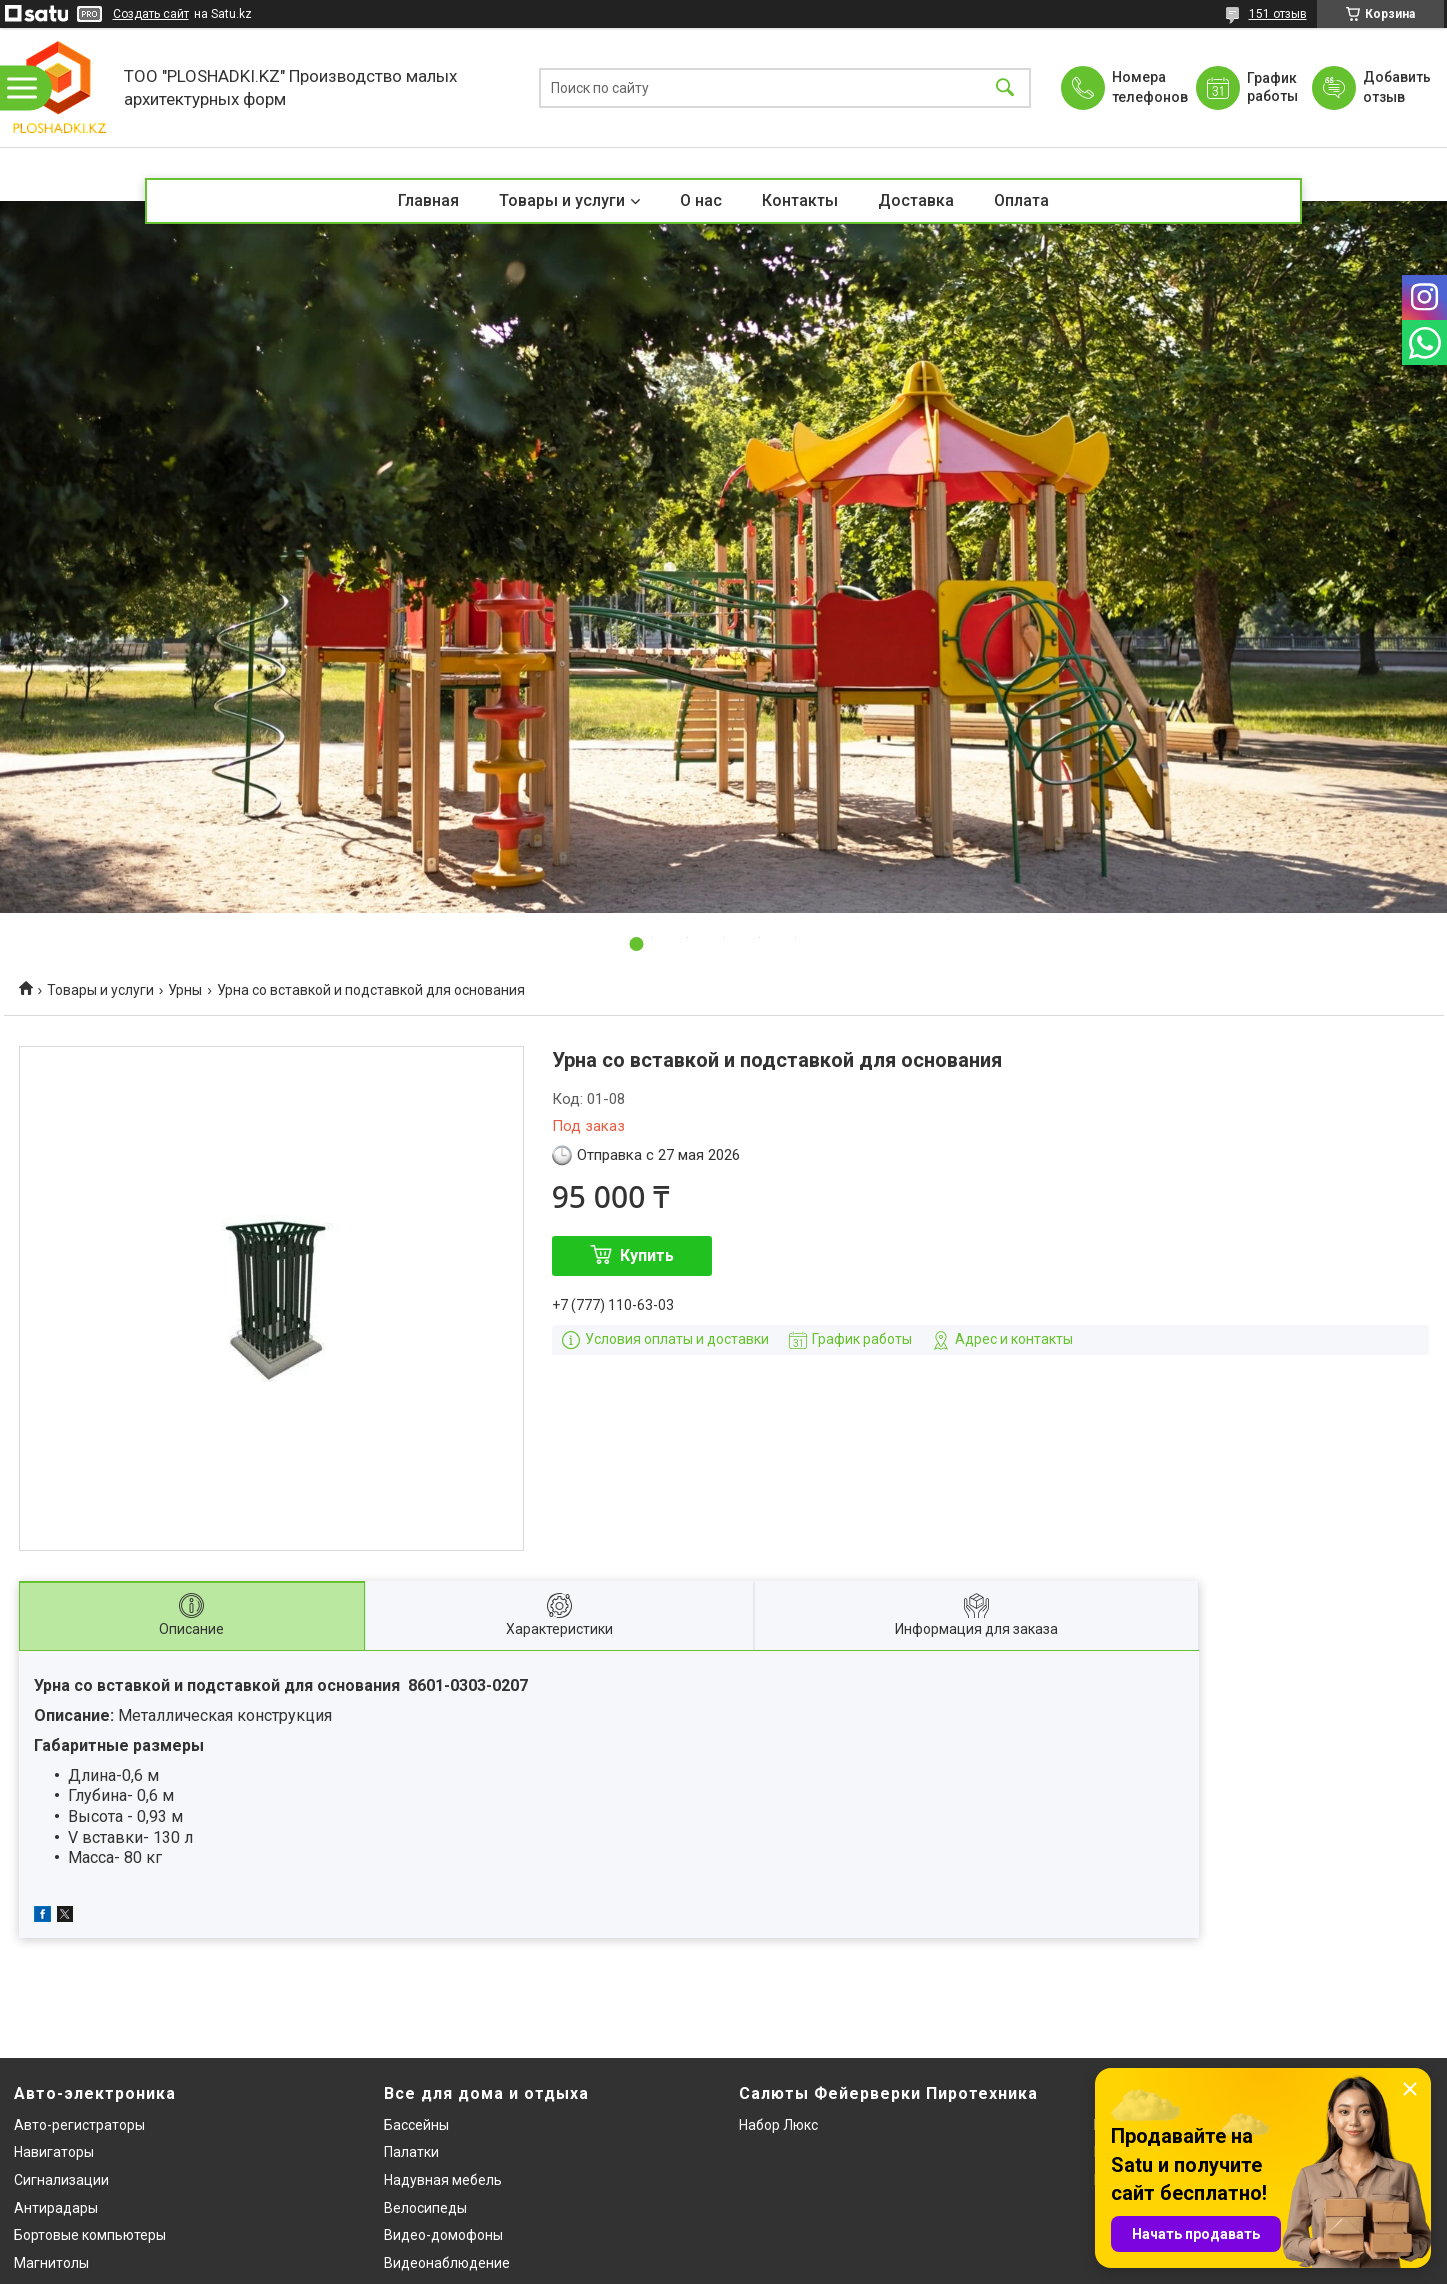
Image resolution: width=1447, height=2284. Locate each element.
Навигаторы (54, 2152)
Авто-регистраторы (79, 2125)
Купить (647, 1255)
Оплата (1021, 200)
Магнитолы (51, 2263)
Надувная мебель (443, 2180)
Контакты (800, 200)
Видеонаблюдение (447, 2263)
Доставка (916, 200)
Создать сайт (151, 14)
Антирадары (56, 2208)
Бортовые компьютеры (90, 2235)
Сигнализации (61, 2180)
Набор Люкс (778, 2125)
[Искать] (1005, 87)
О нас (701, 200)
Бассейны (416, 2125)
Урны (185, 990)
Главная (428, 200)
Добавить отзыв (1396, 87)
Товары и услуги (562, 200)
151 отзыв (1278, 14)
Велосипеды (425, 2208)
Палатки (411, 2152)
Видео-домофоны (443, 2235)
